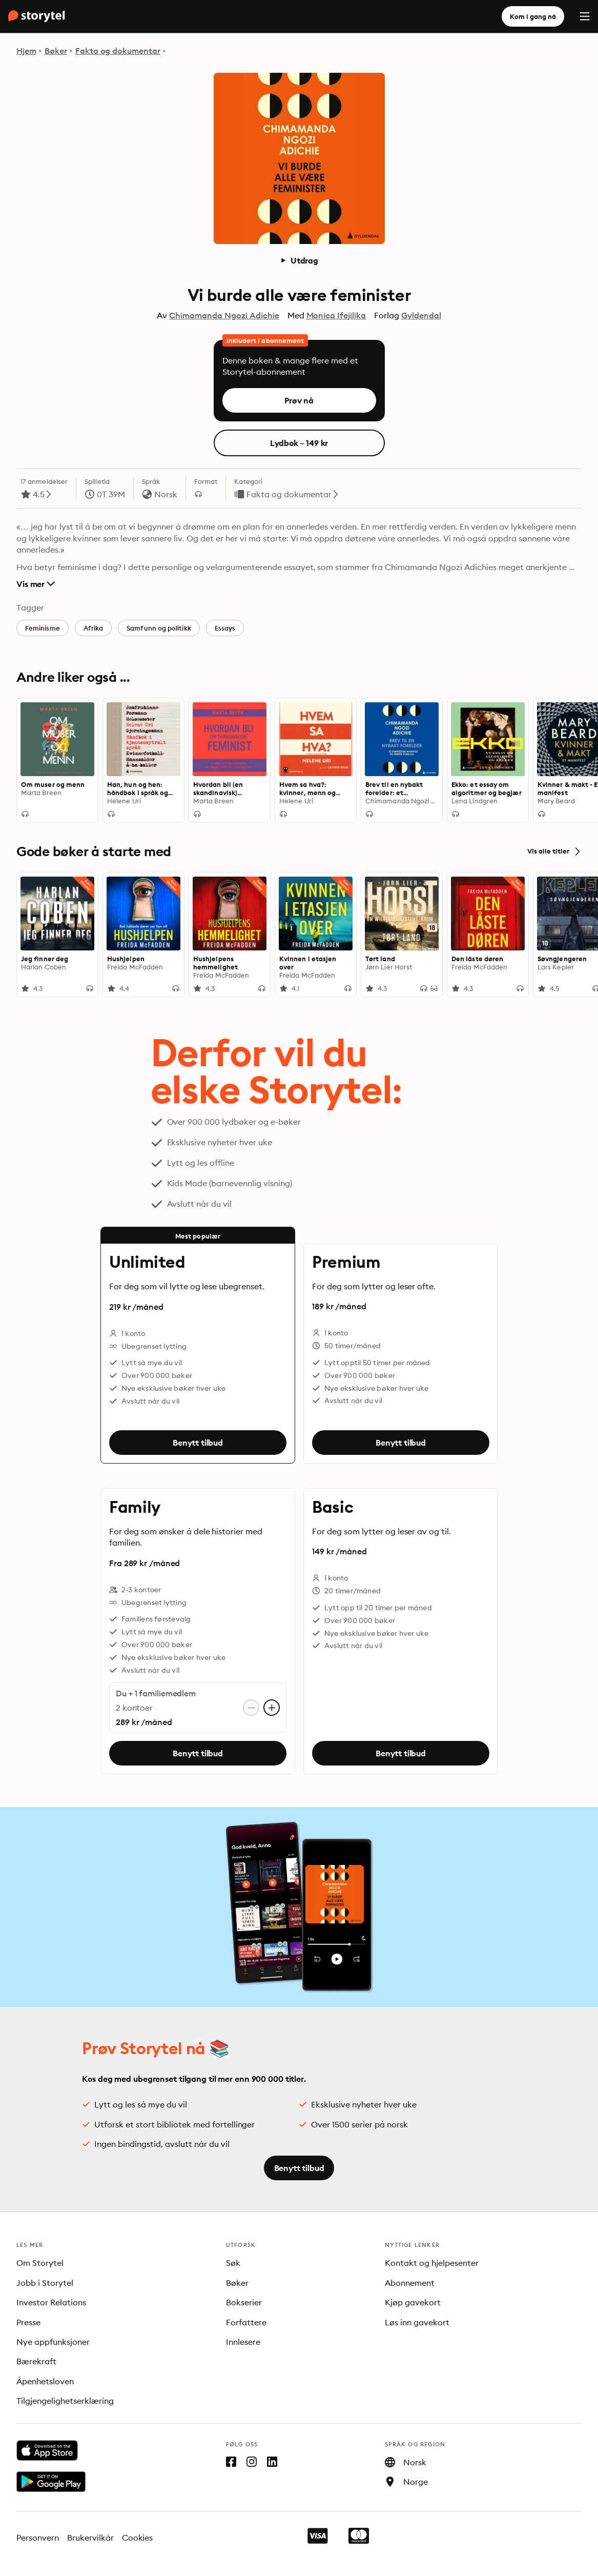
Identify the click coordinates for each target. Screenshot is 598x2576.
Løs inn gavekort (417, 2322)
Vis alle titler (554, 851)
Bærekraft (36, 2361)
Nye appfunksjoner (53, 2342)
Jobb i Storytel (44, 2283)
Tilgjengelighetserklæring (65, 2401)
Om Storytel (40, 2263)
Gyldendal (421, 315)
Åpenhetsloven (45, 2381)
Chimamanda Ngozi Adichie (224, 315)
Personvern (37, 2537)
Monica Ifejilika (336, 315)
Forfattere (246, 2322)
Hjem (26, 51)
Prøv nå (299, 400)
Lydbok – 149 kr (299, 443)
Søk (233, 2263)
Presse (28, 2322)
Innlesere (243, 2342)
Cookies (137, 2537)
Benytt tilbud (198, 1442)
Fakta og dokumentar (117, 51)
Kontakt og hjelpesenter (432, 2263)
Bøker (56, 51)
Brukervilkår (90, 2537)
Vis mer (35, 584)
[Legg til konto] (271, 1707)
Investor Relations (51, 2302)
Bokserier (244, 2302)
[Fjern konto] (251, 1707)
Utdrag (299, 260)
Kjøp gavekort (413, 2302)
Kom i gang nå (533, 16)
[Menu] (585, 16)
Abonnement (410, 2283)
